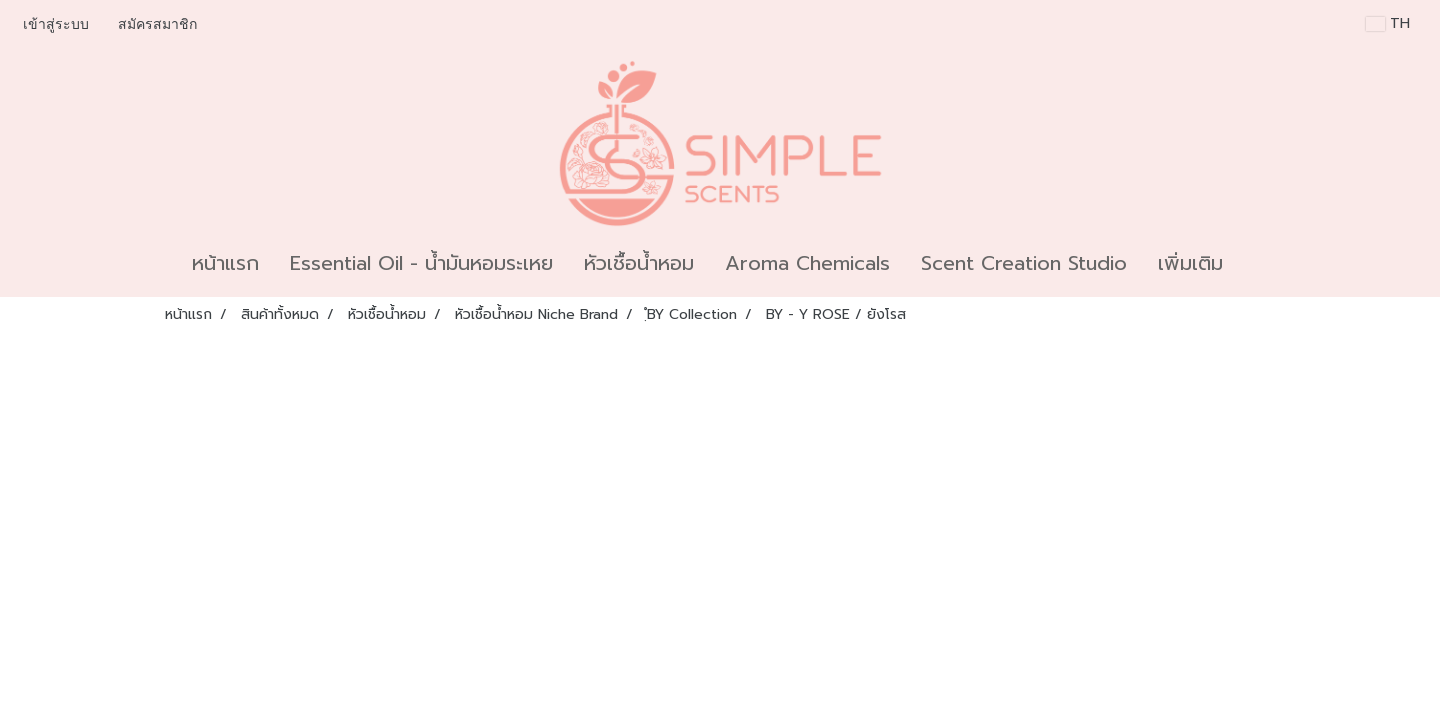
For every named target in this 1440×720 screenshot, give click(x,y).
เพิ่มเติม (1190, 263)
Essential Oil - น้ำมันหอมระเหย (421, 263)
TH (1388, 23)
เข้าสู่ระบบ (56, 24)
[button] (1256, 263)
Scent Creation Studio (1024, 263)
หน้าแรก (225, 263)
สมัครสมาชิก (157, 24)
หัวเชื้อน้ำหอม (639, 263)
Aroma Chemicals (807, 263)
